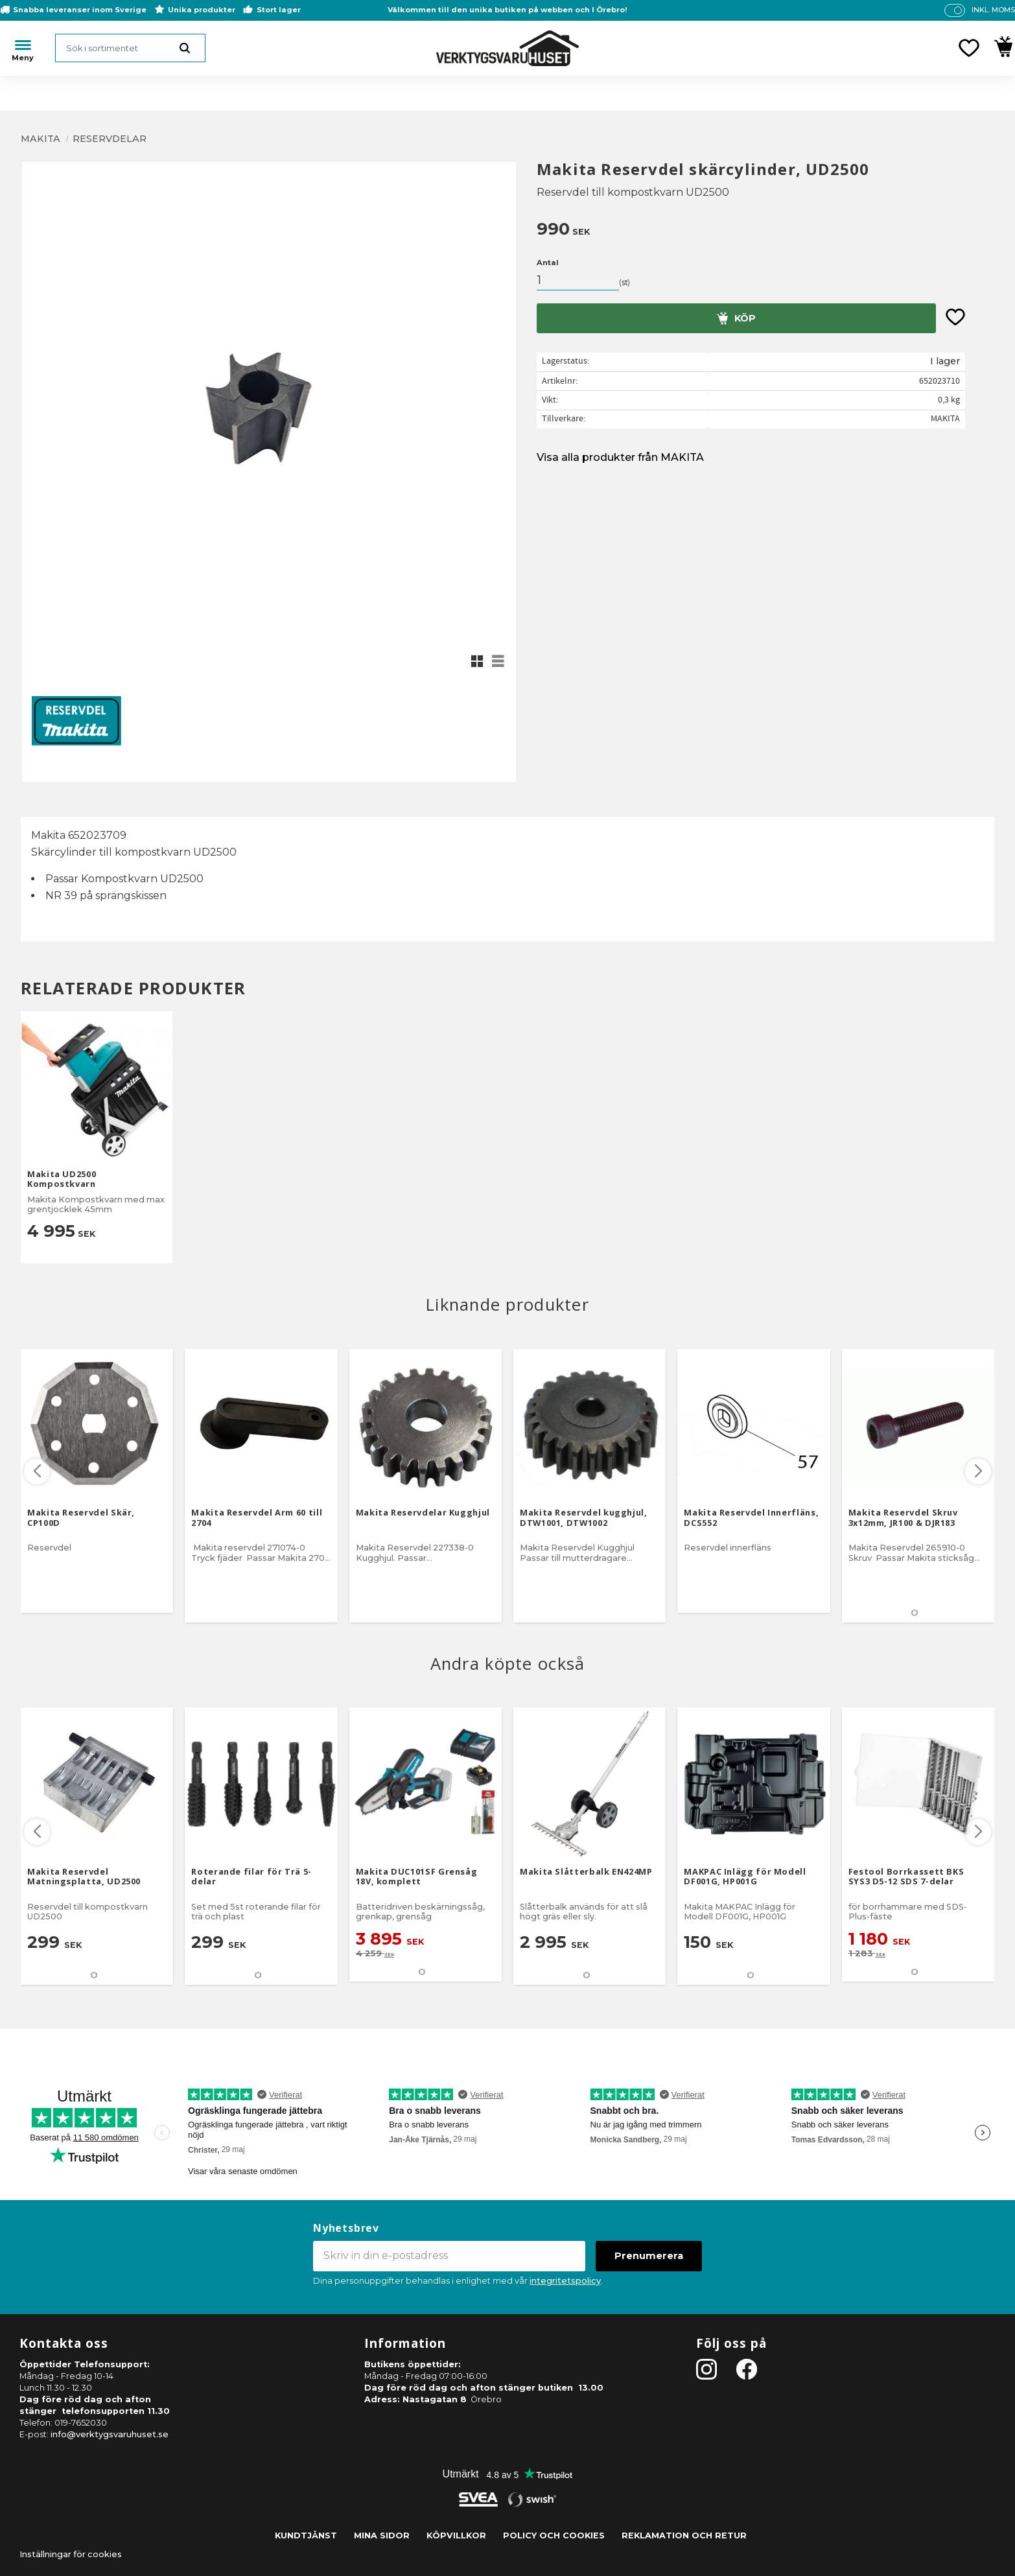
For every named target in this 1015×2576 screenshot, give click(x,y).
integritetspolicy (565, 2281)
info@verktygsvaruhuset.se (110, 2434)
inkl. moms (993, 9)
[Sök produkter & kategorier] (130, 48)
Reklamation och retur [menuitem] (684, 2535)
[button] (969, 48)
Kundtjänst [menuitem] (306, 2535)
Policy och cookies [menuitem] (554, 2535)
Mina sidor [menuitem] (382, 2535)
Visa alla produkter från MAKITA (620, 457)
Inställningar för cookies (70, 2554)
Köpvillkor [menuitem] (456, 2535)
